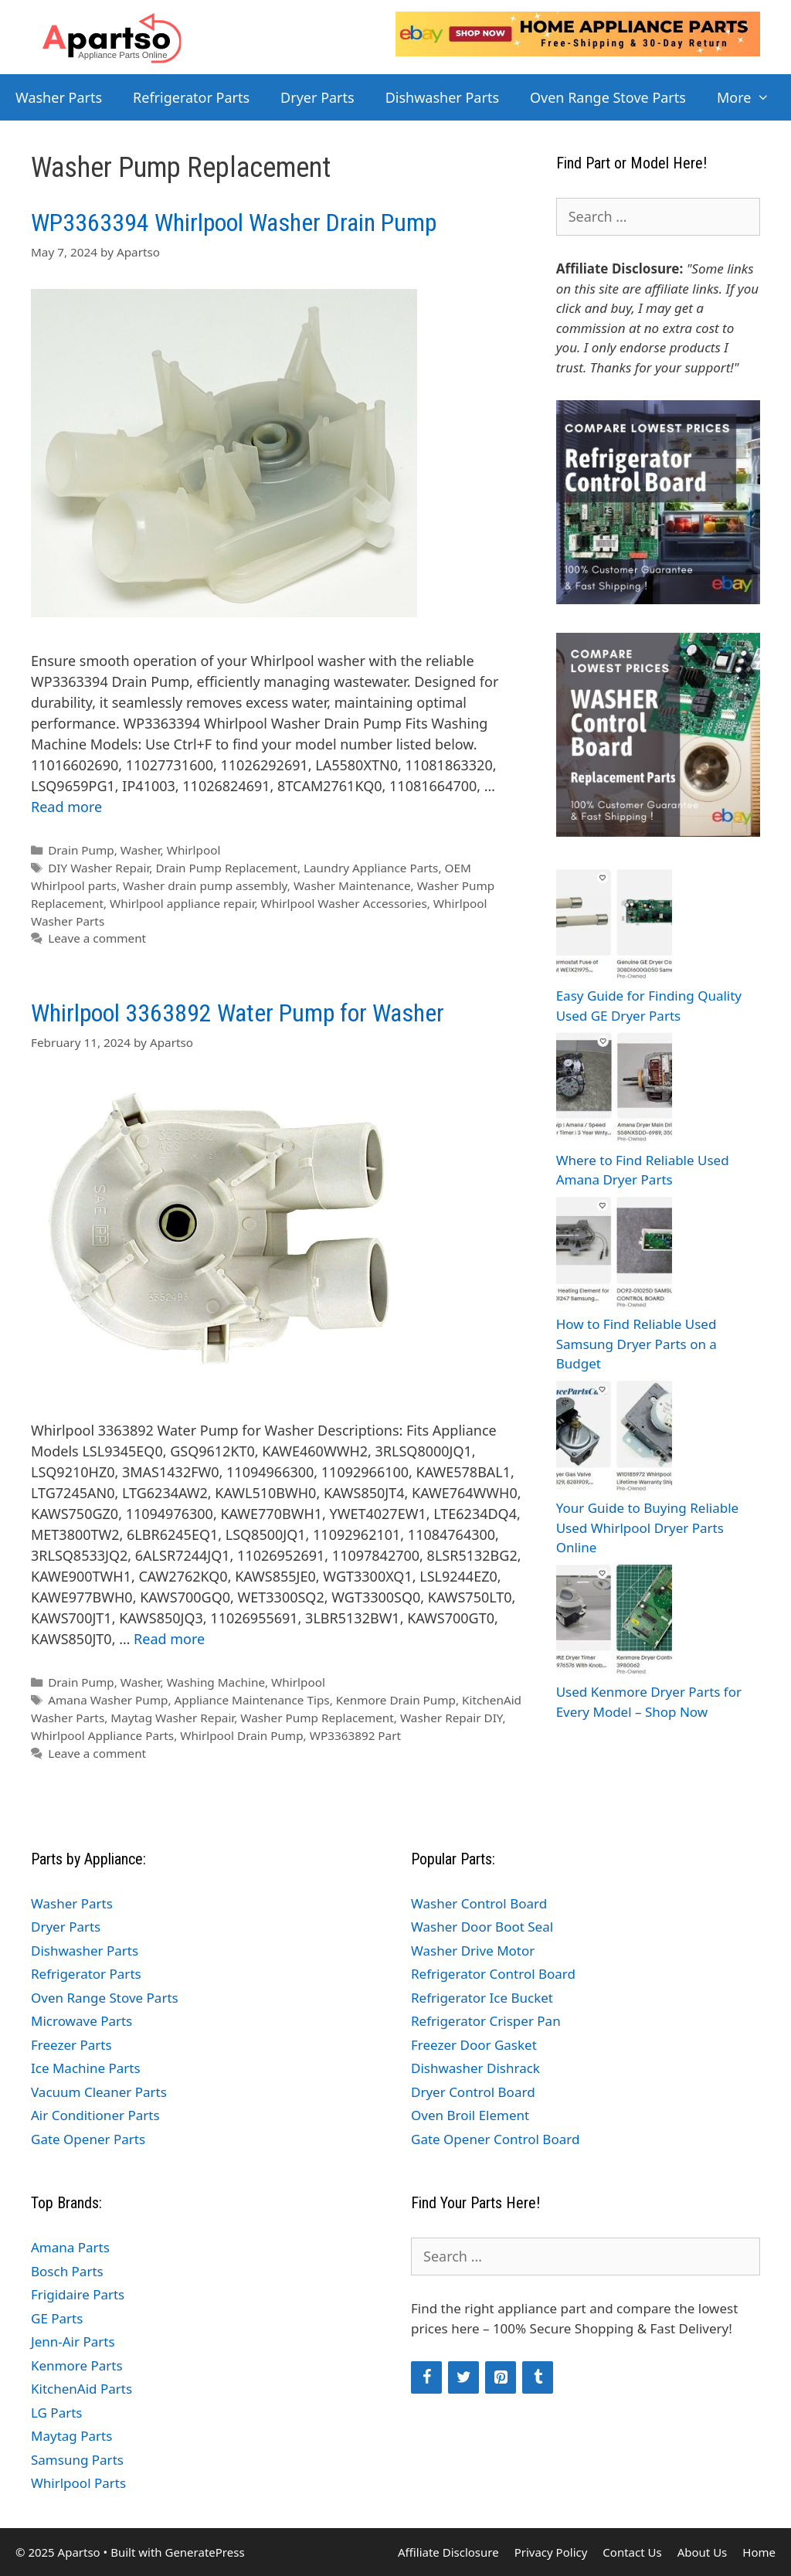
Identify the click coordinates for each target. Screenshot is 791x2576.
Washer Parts (58, 97)
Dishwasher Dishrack (475, 2068)
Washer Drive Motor (473, 1950)
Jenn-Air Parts (73, 2341)
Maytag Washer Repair (172, 1717)
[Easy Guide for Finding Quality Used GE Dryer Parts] (614, 926)
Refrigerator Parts (191, 97)
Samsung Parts (77, 2460)
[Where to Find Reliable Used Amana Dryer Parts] (614, 1089)
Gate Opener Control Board (495, 2139)
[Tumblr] (537, 2377)
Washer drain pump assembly (205, 885)
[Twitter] (463, 2377)
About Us (702, 2552)
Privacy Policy (551, 2552)
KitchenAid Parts (81, 2389)
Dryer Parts (317, 97)
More (751, 97)
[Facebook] (426, 2377)
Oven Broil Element (470, 2115)
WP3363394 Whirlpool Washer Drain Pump (233, 222)
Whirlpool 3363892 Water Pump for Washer (237, 1013)
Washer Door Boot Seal (482, 1926)
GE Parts (57, 2318)
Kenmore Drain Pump (396, 1700)
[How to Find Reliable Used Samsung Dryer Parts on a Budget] (614, 1254)
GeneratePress (204, 2552)
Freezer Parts (71, 2045)
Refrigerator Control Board (493, 1974)
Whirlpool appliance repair (182, 903)
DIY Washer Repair (98, 867)
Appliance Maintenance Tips (252, 1700)
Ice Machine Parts (86, 2068)
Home (759, 2552)
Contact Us (632, 2552)
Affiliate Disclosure (448, 2552)
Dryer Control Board (473, 2092)
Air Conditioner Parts (95, 2115)
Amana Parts (70, 2247)
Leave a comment (97, 938)
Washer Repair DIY (451, 1717)
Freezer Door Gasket (474, 2045)
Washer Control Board (479, 1903)
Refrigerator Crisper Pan (486, 2021)
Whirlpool (194, 850)
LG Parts (57, 2412)
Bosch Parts (67, 2271)
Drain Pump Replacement (226, 867)
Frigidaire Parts (77, 2294)
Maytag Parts (71, 2436)
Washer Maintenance (352, 885)
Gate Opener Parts (88, 2139)
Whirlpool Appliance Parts (102, 1735)
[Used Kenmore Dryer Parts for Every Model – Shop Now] (614, 1622)
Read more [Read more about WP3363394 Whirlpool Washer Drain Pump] (66, 806)
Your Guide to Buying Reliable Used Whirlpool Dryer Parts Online (647, 1527)
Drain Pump (81, 850)
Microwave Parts (81, 2021)
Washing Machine (216, 1682)
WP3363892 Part (355, 1735)
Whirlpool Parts (78, 2483)
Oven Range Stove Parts (608, 97)
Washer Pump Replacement (317, 1717)
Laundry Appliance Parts (371, 867)
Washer (141, 850)
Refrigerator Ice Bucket (482, 1998)
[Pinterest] (500, 2377)
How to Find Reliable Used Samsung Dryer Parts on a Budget (636, 1343)
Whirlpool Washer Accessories (344, 903)
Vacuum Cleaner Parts (99, 2092)
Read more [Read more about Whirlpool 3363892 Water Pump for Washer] (169, 1639)
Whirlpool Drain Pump (241, 1735)
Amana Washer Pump (108, 1700)
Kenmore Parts (77, 2365)
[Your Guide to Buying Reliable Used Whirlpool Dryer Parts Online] (614, 1438)
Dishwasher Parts (442, 97)
